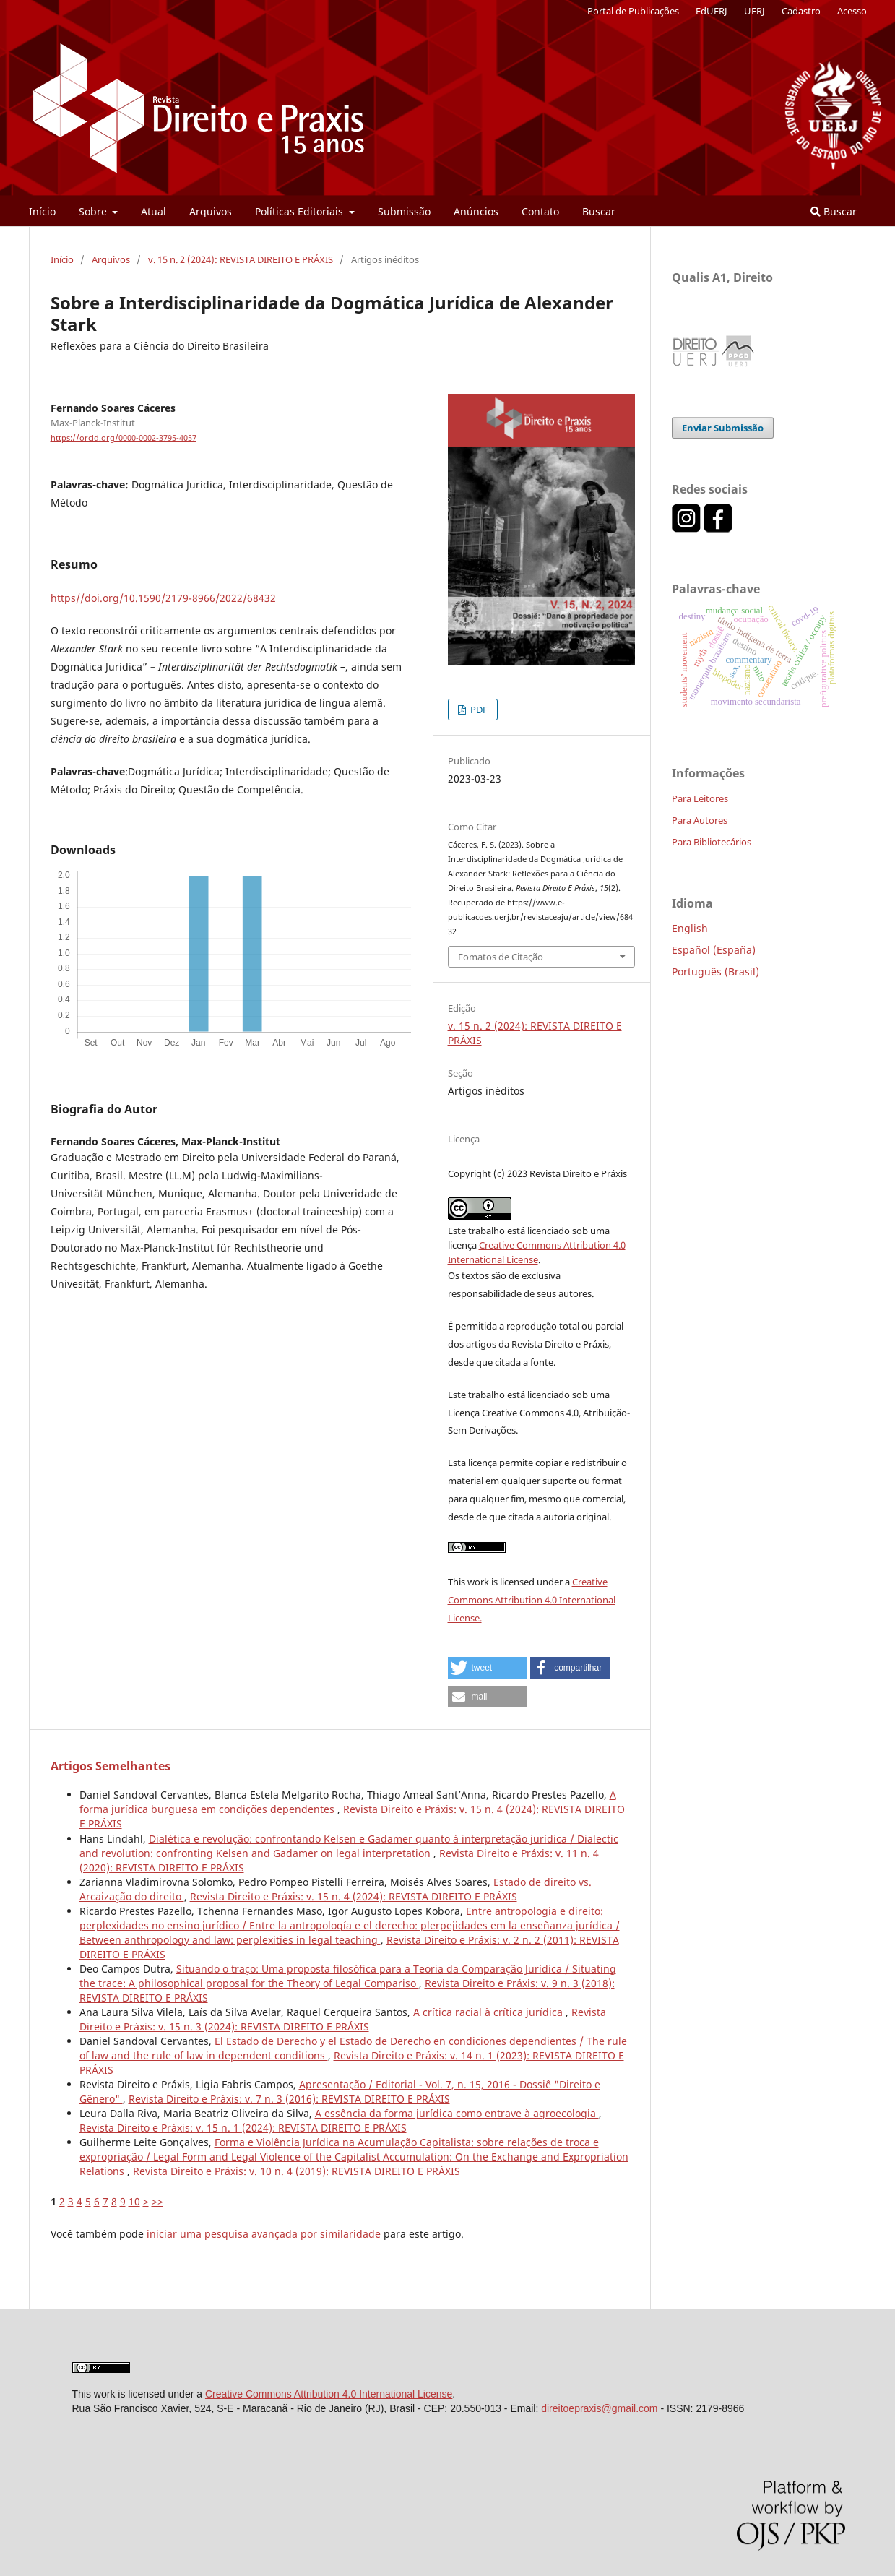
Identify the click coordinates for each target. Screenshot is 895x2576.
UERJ (754, 10)
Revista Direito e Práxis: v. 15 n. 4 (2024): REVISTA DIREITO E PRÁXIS (353, 1896)
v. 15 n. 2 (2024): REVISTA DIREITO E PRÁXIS (240, 259)
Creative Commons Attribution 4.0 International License (328, 2394)
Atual (153, 211)
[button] (487, 1668)
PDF (478, 709)
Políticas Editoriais (300, 211)
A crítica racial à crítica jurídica (489, 2012)
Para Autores (699, 820)
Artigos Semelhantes (110, 1766)
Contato (540, 211)
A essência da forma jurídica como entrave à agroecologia (457, 2113)
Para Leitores (700, 798)
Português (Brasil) (715, 971)
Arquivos (210, 211)
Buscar (598, 211)
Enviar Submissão (723, 427)
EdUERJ (711, 10)
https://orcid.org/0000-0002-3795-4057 (123, 438)
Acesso (852, 10)
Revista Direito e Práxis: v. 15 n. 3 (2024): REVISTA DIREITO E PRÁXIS (342, 2019)
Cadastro (801, 10)
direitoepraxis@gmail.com (599, 2408)
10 (134, 2201)
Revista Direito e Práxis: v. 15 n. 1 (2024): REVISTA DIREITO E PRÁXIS (243, 2128)
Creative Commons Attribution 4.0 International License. (531, 1599)
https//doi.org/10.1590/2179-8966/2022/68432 (163, 598)
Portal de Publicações (633, 10)
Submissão (404, 211)
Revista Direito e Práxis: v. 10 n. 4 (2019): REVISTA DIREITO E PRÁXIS (296, 2171)
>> (157, 2201)
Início (42, 211)
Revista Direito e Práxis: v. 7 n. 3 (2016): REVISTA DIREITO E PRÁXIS (289, 2099)
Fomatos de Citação (500, 956)
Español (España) (714, 950)
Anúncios (476, 211)
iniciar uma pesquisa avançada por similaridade (264, 2234)
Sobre (94, 211)
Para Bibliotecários (711, 841)
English (690, 928)
